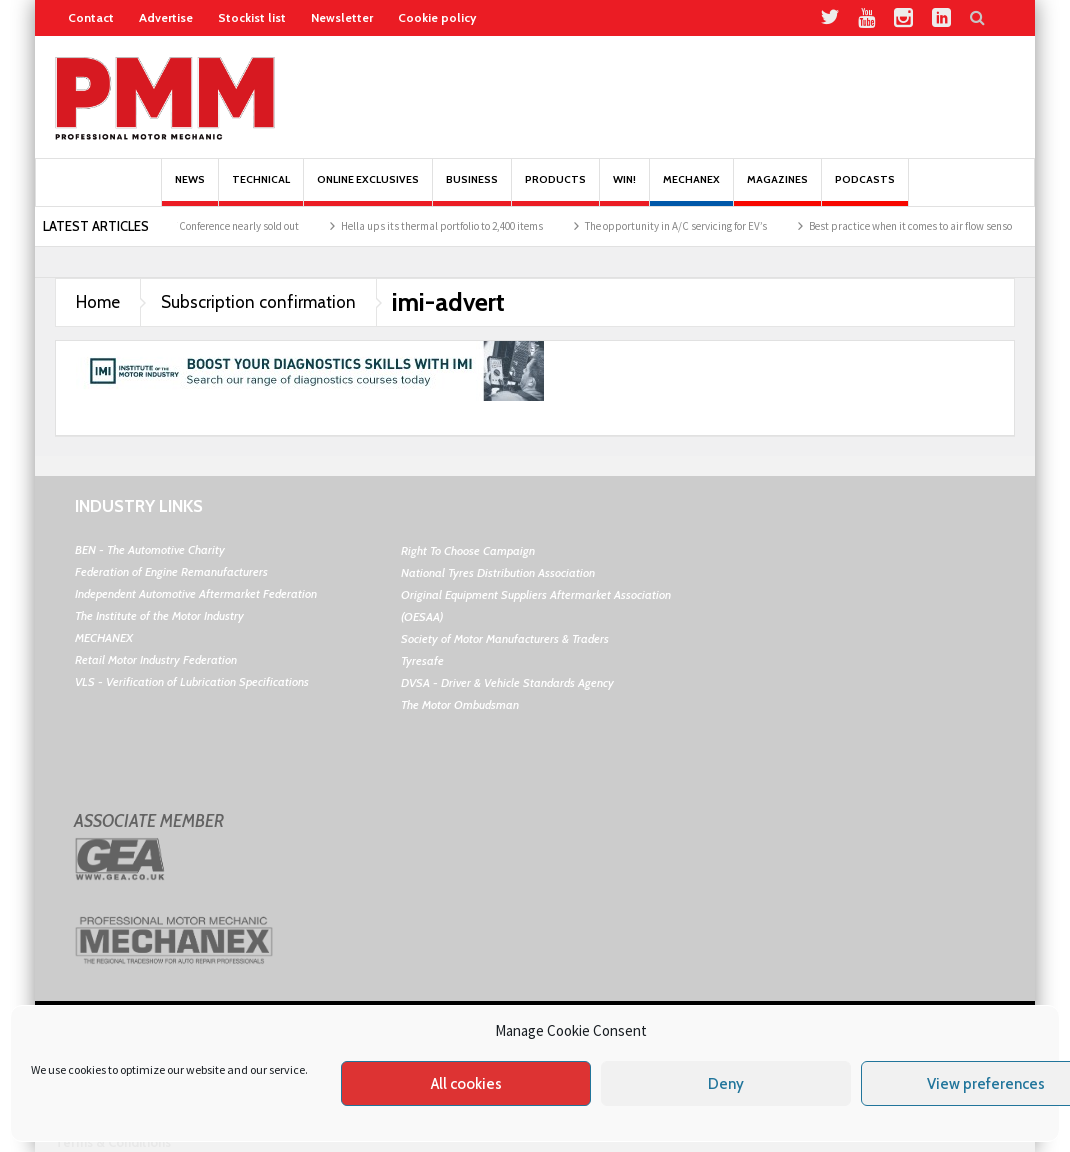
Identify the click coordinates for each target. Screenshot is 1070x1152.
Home (98, 302)
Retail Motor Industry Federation (156, 659)
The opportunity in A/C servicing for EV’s (688, 226)
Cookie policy (437, 17)
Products (555, 189)
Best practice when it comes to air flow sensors (927, 226)
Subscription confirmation (258, 302)
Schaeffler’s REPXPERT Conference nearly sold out (199, 226)
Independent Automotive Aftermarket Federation (196, 593)
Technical (261, 189)
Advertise (166, 17)
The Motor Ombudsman (460, 704)
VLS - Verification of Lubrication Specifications (192, 681)
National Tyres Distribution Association (498, 572)
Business (472, 189)
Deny (726, 1084)
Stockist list (252, 17)
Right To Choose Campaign (468, 550)
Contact (91, 17)
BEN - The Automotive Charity (150, 549)
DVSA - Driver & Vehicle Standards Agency (507, 682)
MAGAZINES (777, 189)
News (190, 189)
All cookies (466, 1084)
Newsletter (342, 17)
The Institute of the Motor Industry (159, 615)
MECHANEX (104, 637)
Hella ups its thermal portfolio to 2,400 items (454, 226)
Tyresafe (422, 660)
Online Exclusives (368, 189)
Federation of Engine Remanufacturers (171, 571)
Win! (624, 189)
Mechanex (691, 189)
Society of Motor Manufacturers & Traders (505, 638)
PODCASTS (865, 189)
